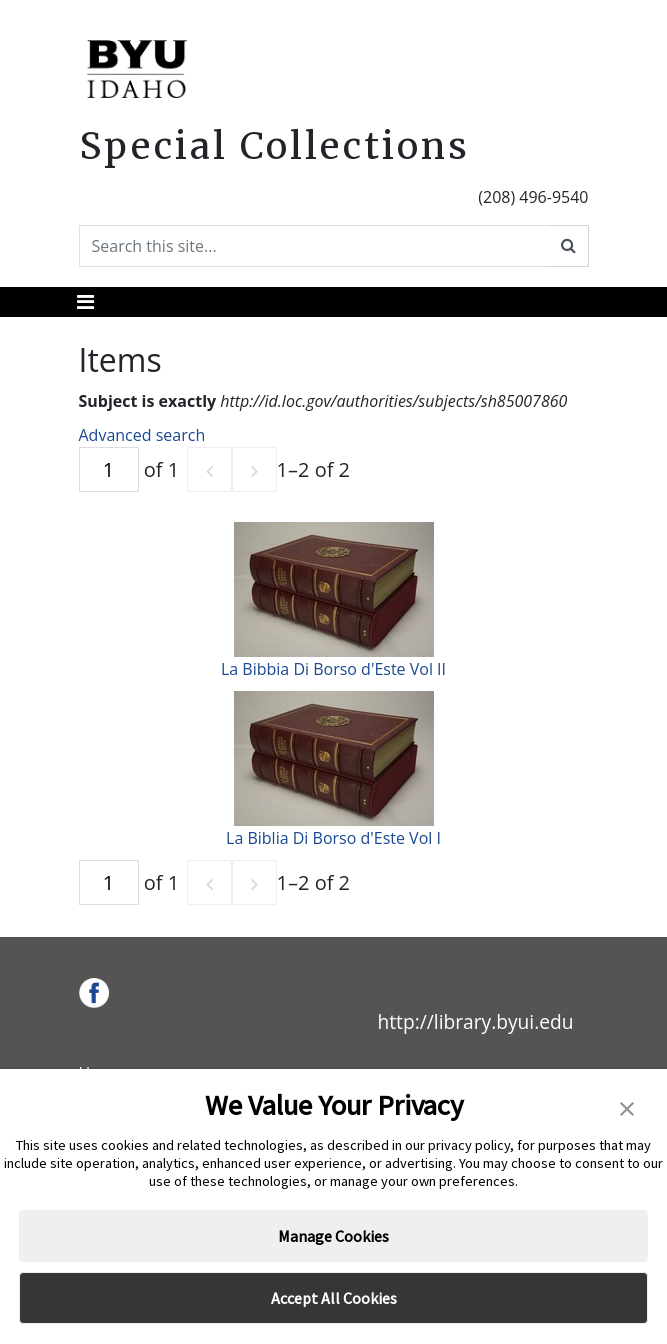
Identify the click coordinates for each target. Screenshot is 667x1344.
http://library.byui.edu (475, 1021)
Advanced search (142, 435)
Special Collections (274, 146)
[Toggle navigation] (85, 302)
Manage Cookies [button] (333, 1236)
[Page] (109, 469)
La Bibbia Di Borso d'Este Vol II (333, 669)
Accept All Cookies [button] (334, 1298)
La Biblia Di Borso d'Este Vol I (333, 838)
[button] (627, 1107)
